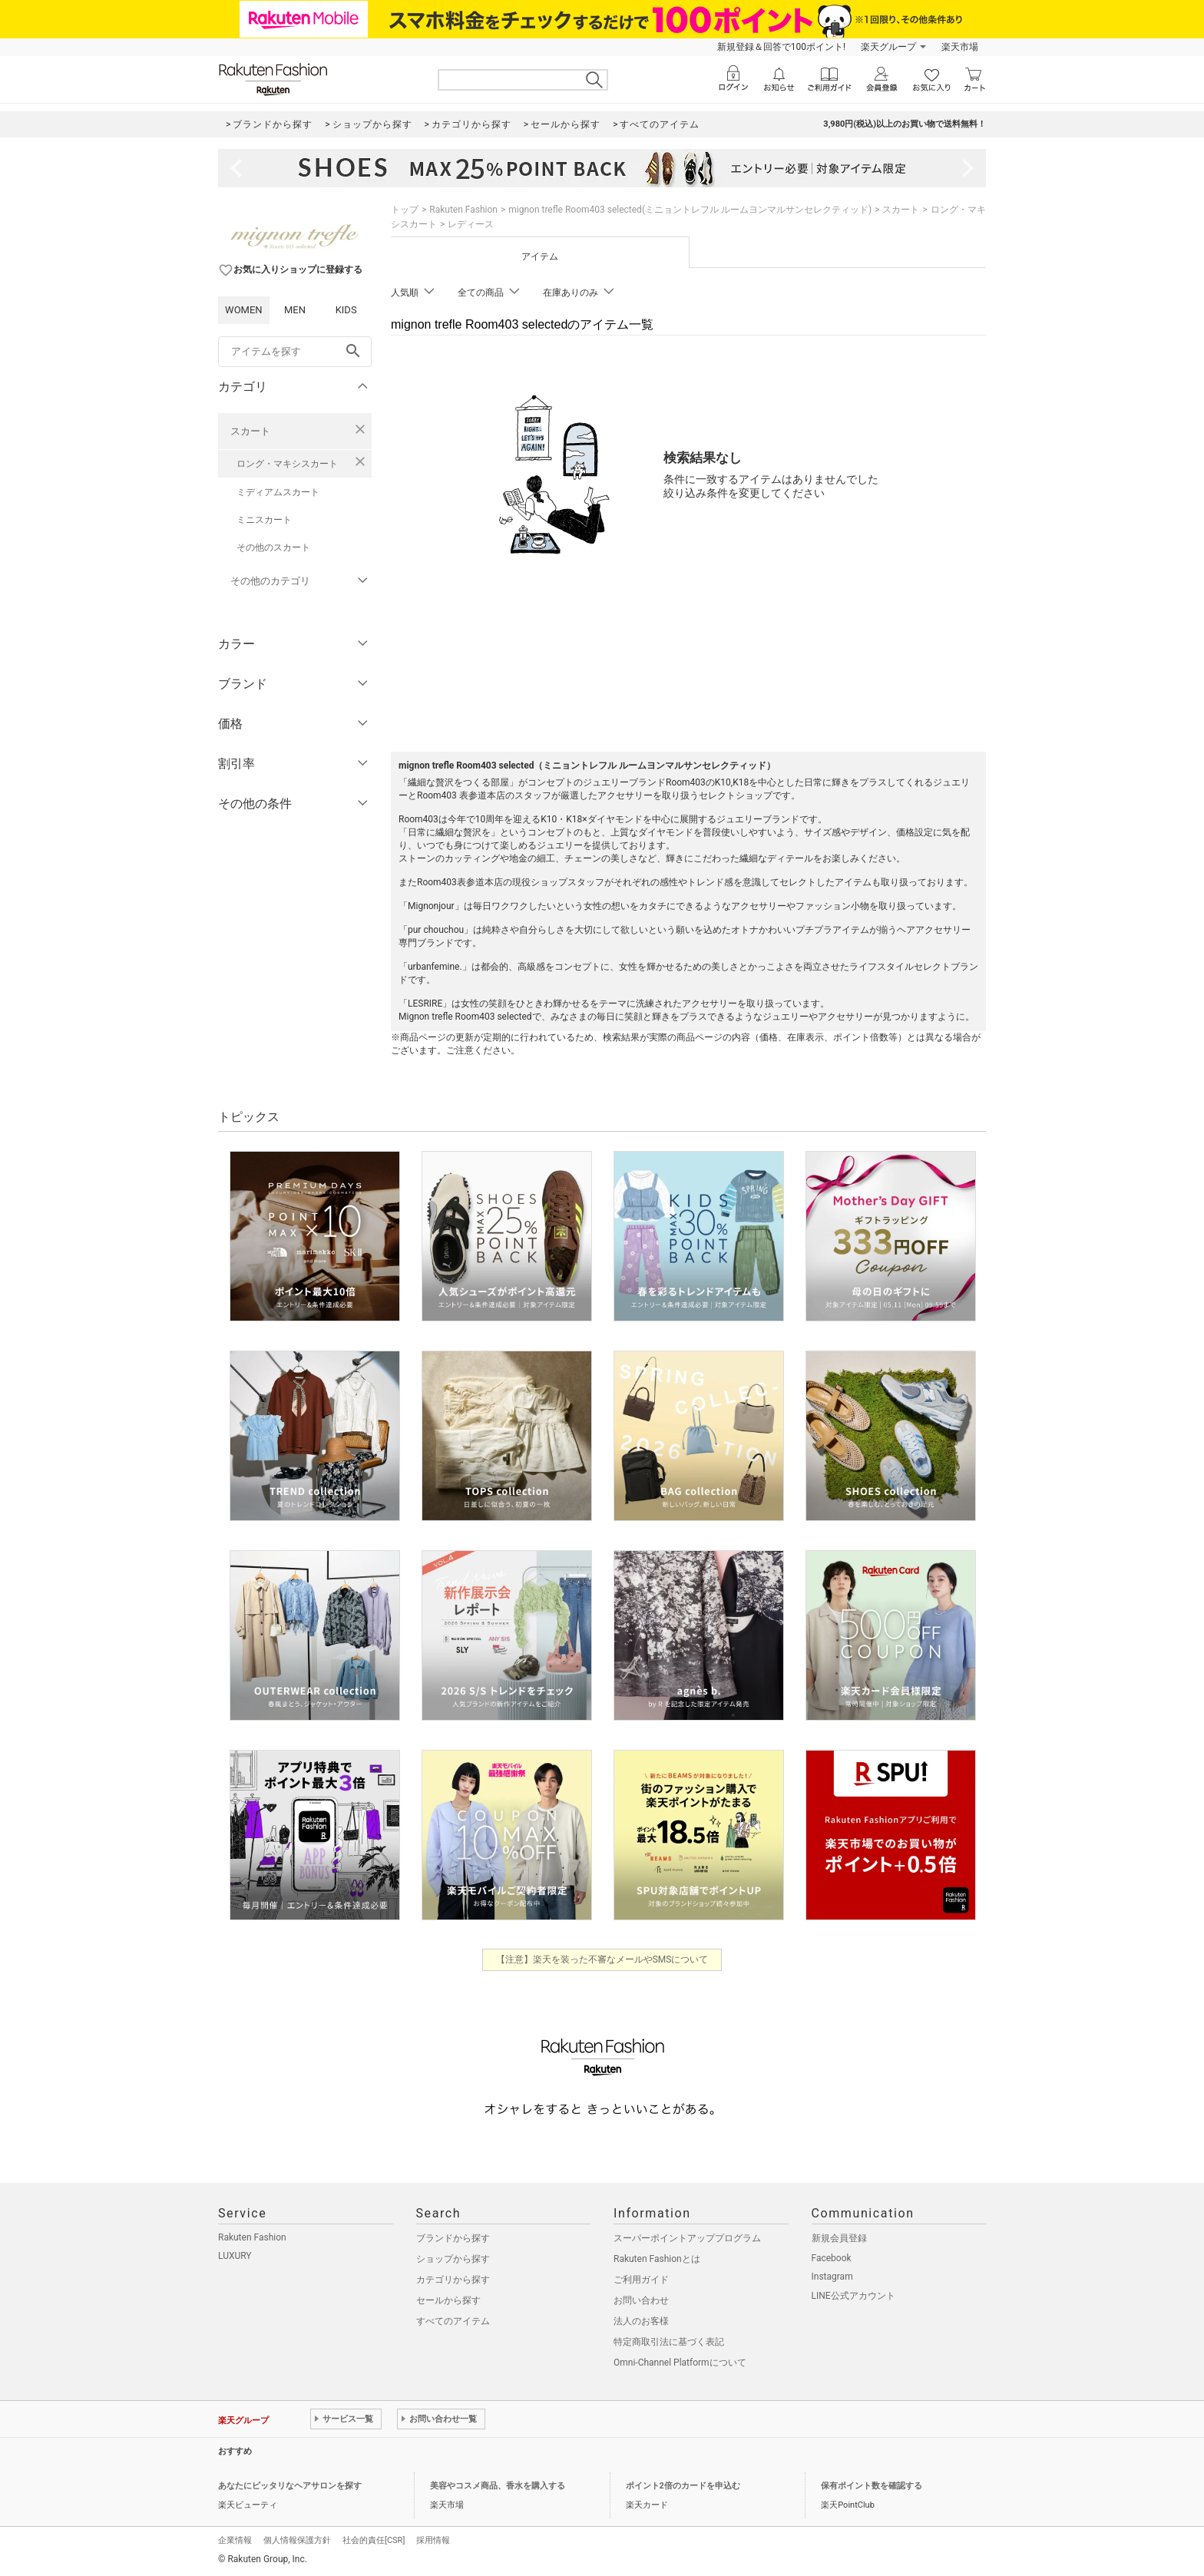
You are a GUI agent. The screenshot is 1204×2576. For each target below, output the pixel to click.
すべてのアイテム (453, 2321)
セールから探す (448, 2300)
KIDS (346, 310)
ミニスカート (264, 519)
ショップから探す (453, 2259)
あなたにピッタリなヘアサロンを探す (290, 2486)
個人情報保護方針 (297, 2540)
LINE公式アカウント (853, 2295)
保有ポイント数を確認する (871, 2486)
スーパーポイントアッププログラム (687, 2238)
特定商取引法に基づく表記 (669, 2341)
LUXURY (235, 2255)
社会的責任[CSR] (373, 2540)
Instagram (832, 2276)
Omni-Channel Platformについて (680, 2362)
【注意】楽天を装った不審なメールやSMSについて (602, 1959)
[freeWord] (295, 351)
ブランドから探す (453, 2238)
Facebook (832, 2258)
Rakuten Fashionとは (657, 2259)
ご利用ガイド (641, 2279)
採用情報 (433, 2540)
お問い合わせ (641, 2300)
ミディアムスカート (278, 492)
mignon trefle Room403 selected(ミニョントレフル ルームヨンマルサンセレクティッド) (690, 209)
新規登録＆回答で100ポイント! (781, 46)
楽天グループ (888, 46)
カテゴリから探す (453, 2279)
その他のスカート (273, 547)
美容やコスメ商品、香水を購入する (497, 2486)
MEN (295, 310)
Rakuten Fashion (463, 209)
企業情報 (235, 2540)
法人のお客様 (641, 2321)
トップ (404, 209)
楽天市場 (959, 46)
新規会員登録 (839, 2238)
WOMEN (244, 310)
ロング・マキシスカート (287, 463)
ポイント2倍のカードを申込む (683, 2486)
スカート (250, 431)
